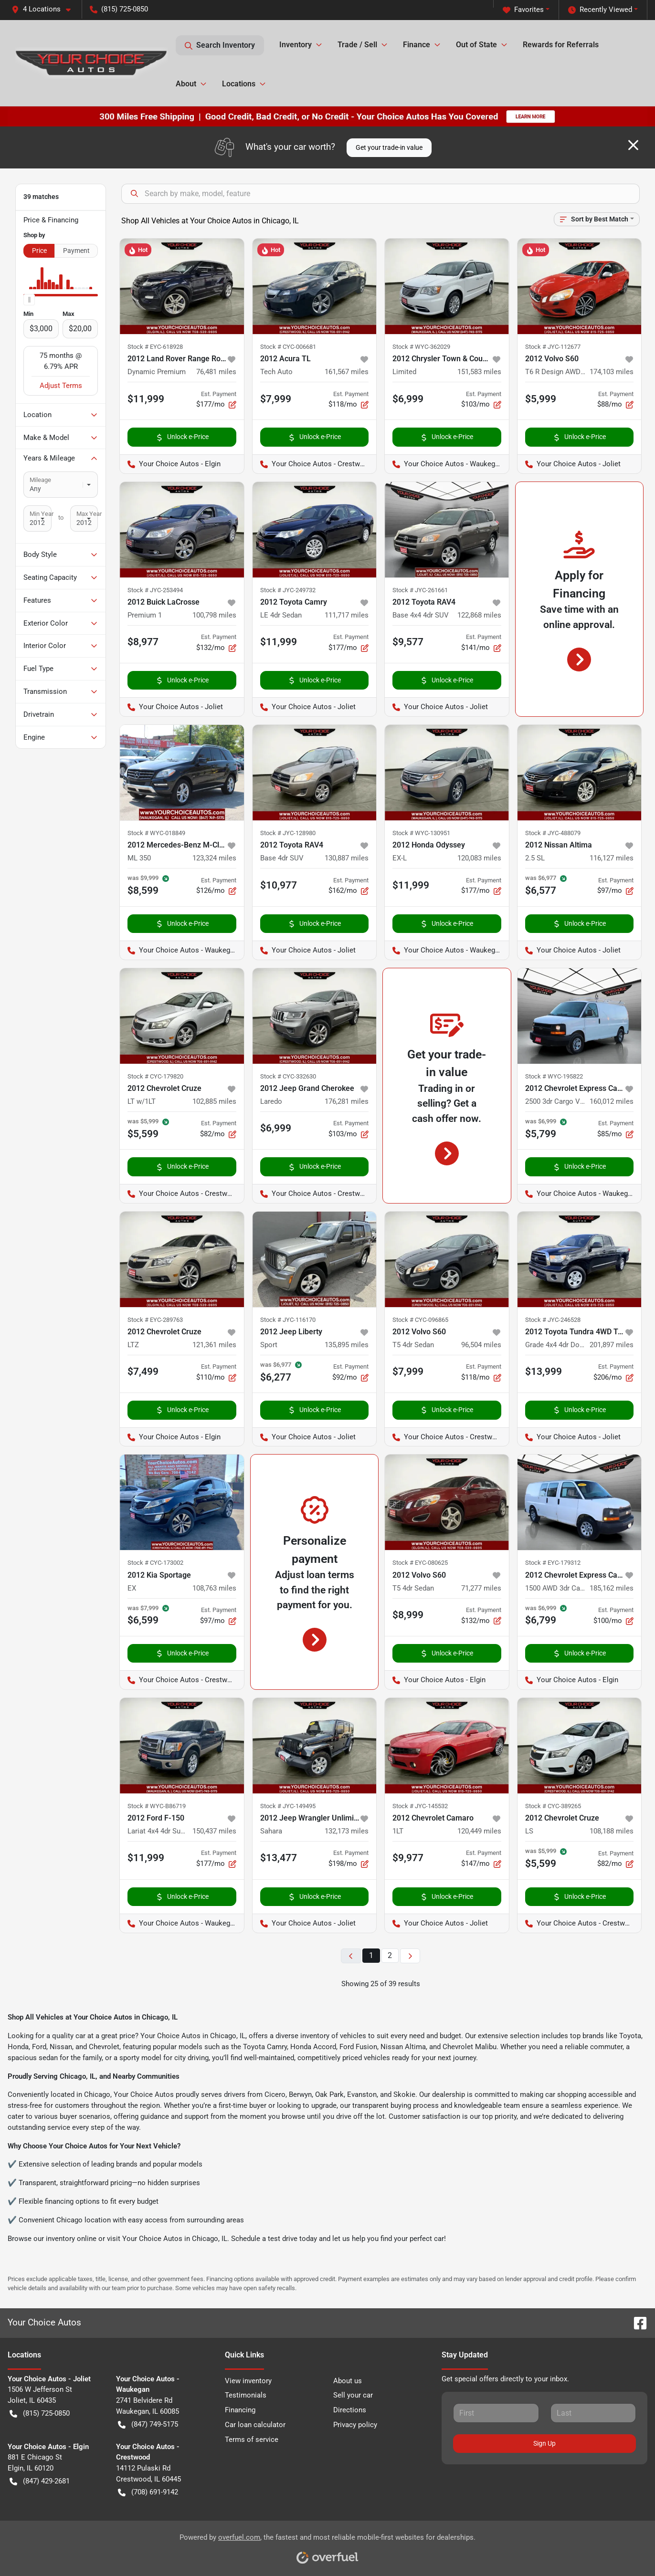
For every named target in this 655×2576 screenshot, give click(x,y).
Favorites (523, 9)
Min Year (41, 513)
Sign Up (544, 2443)
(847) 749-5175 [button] (148, 2424)
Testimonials (245, 2395)
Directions (349, 2410)
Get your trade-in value (389, 147)
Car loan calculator (255, 2424)
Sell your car (353, 2395)
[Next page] (410, 1955)
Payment (76, 250)
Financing (240, 2410)
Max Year (89, 513)
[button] (45, 9)
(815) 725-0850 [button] (119, 9)
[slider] (29, 299)
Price (39, 250)
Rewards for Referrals (561, 44)
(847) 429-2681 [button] (40, 2481)
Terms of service (251, 2439)
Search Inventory (220, 45)
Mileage (40, 479)
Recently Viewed (600, 9)
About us (347, 2381)
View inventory (248, 2381)
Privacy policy (355, 2424)
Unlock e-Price (182, 437)
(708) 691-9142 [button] (148, 2492)
